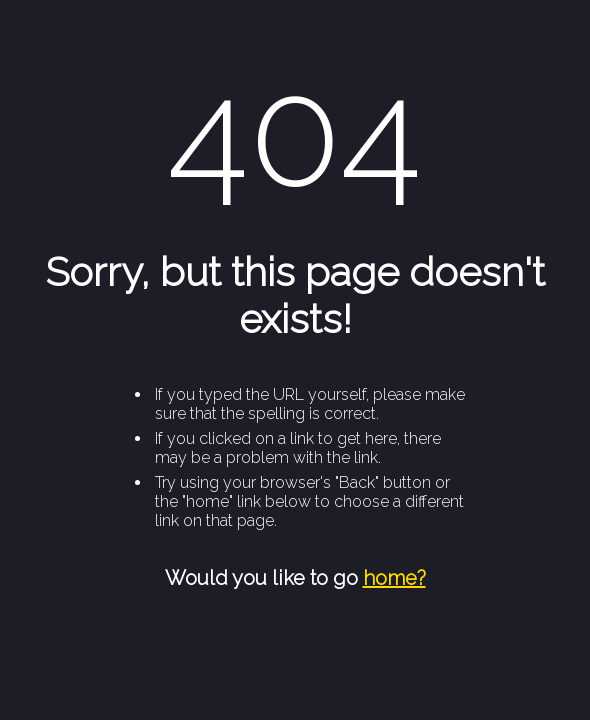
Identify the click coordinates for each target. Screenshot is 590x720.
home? (394, 578)
